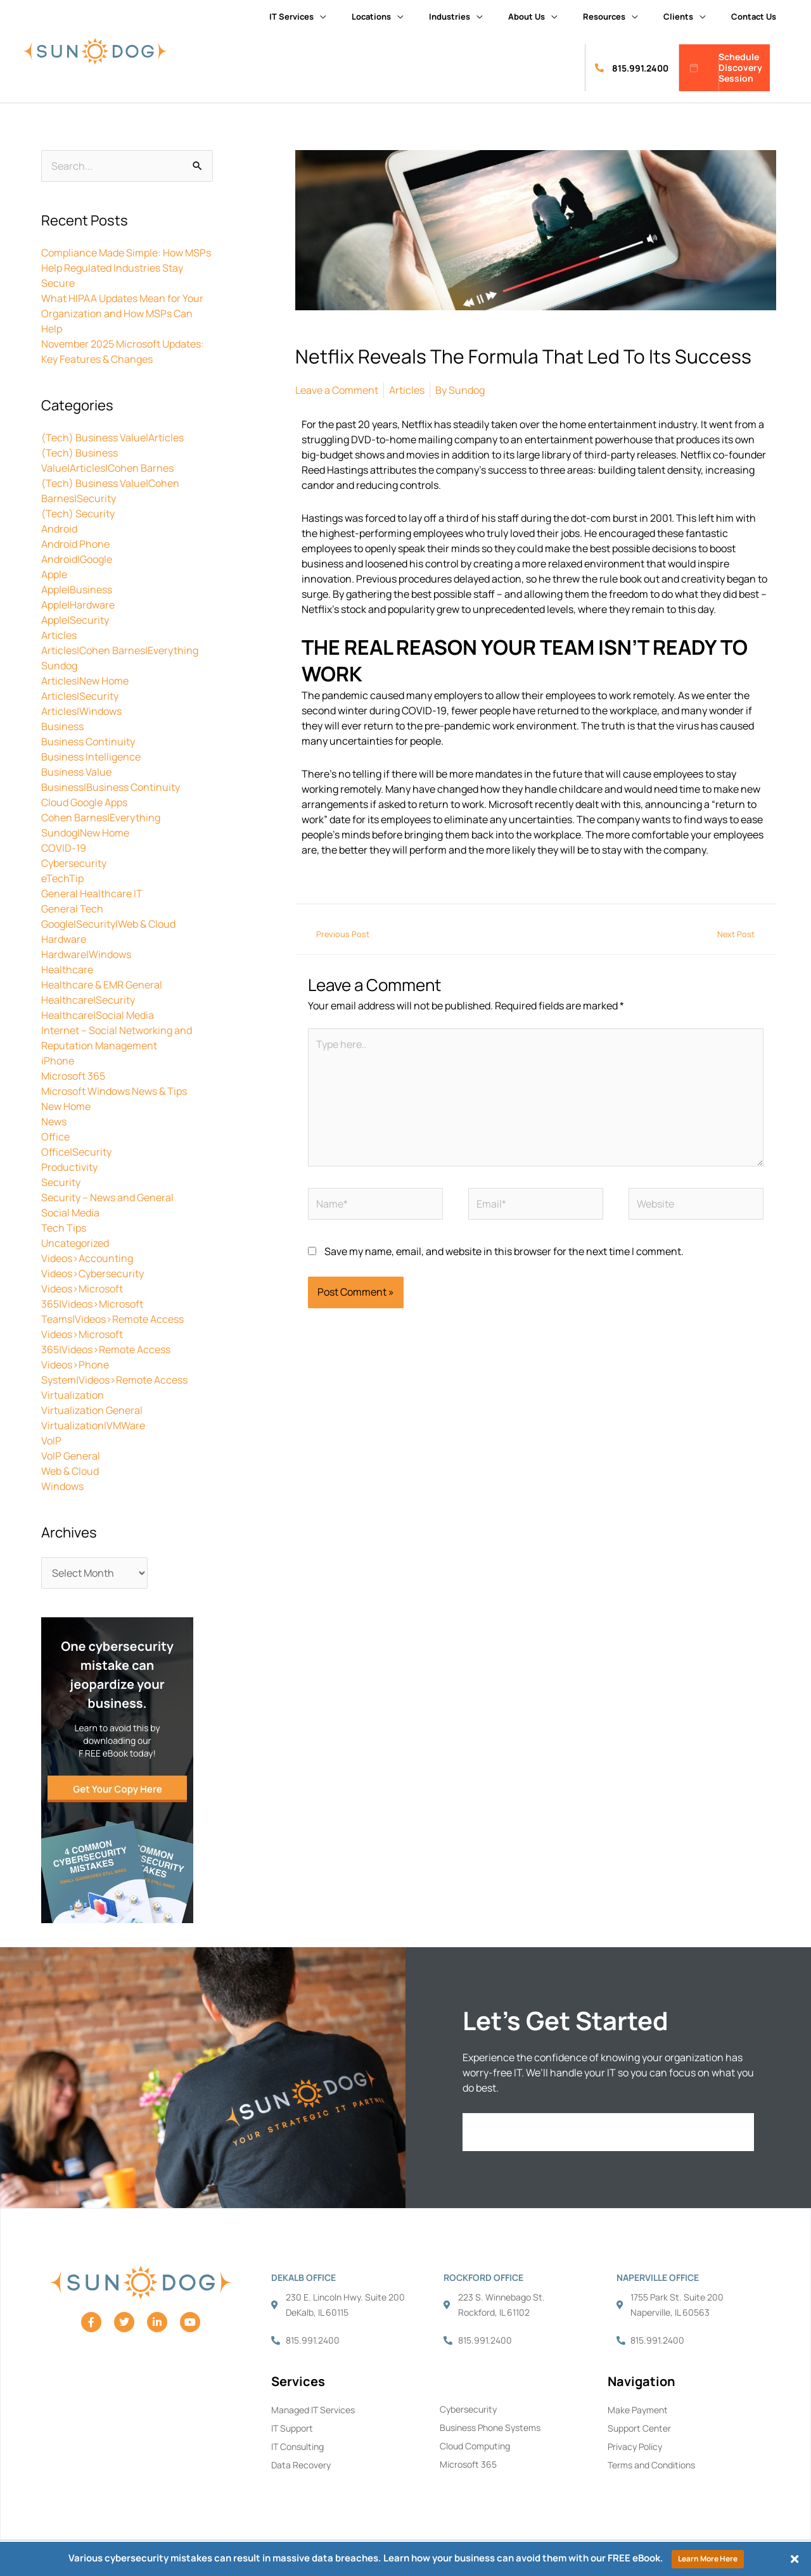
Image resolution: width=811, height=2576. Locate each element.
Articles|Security (79, 696)
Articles (59, 635)
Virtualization (72, 1395)
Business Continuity (88, 741)
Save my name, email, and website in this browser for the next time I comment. (504, 1251)
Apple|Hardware (78, 605)
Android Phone (75, 544)
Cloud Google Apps (84, 802)
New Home (66, 1106)
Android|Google (76, 559)
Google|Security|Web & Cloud (108, 924)
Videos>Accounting (87, 1258)
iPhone (57, 1061)
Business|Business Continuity (110, 787)
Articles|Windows (81, 711)
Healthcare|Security (88, 1000)
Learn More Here (708, 2558)
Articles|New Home (85, 681)
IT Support (292, 2428)
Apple (54, 574)
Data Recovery (301, 2465)
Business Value (76, 772)
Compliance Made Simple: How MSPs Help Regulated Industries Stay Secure (126, 268)
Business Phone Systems (490, 2427)
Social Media (70, 1213)
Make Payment (638, 2410)
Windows (62, 1486)
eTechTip (62, 878)
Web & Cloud (70, 1471)
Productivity (69, 1167)
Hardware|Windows (86, 954)
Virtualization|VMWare (93, 1425)
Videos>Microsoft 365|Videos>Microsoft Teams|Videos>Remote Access (112, 1304)
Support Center (639, 2428)
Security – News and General (107, 1197)
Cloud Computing (475, 2446)
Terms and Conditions (651, 2465)
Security (60, 1182)
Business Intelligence (91, 757)
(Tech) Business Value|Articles (112, 438)
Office (55, 1137)
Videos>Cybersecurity (92, 1273)
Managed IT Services (313, 2410)
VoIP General (70, 1456)
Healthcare (67, 969)
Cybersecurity (73, 863)
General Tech (72, 909)
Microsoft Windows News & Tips (114, 1091)
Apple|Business (76, 590)
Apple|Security (75, 620)
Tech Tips (63, 1228)
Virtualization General (92, 1410)
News (54, 1121)
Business (62, 726)
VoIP (51, 1441)
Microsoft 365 (73, 1076)
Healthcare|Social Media (97, 1015)
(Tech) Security (78, 514)
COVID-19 (63, 848)
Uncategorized (75, 1243)
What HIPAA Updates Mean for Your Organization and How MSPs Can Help (122, 313)
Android (59, 529)
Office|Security (76, 1152)
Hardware (63, 939)
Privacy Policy (635, 2446)
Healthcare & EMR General (101, 985)
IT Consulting (297, 2446)
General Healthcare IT (92, 893)
